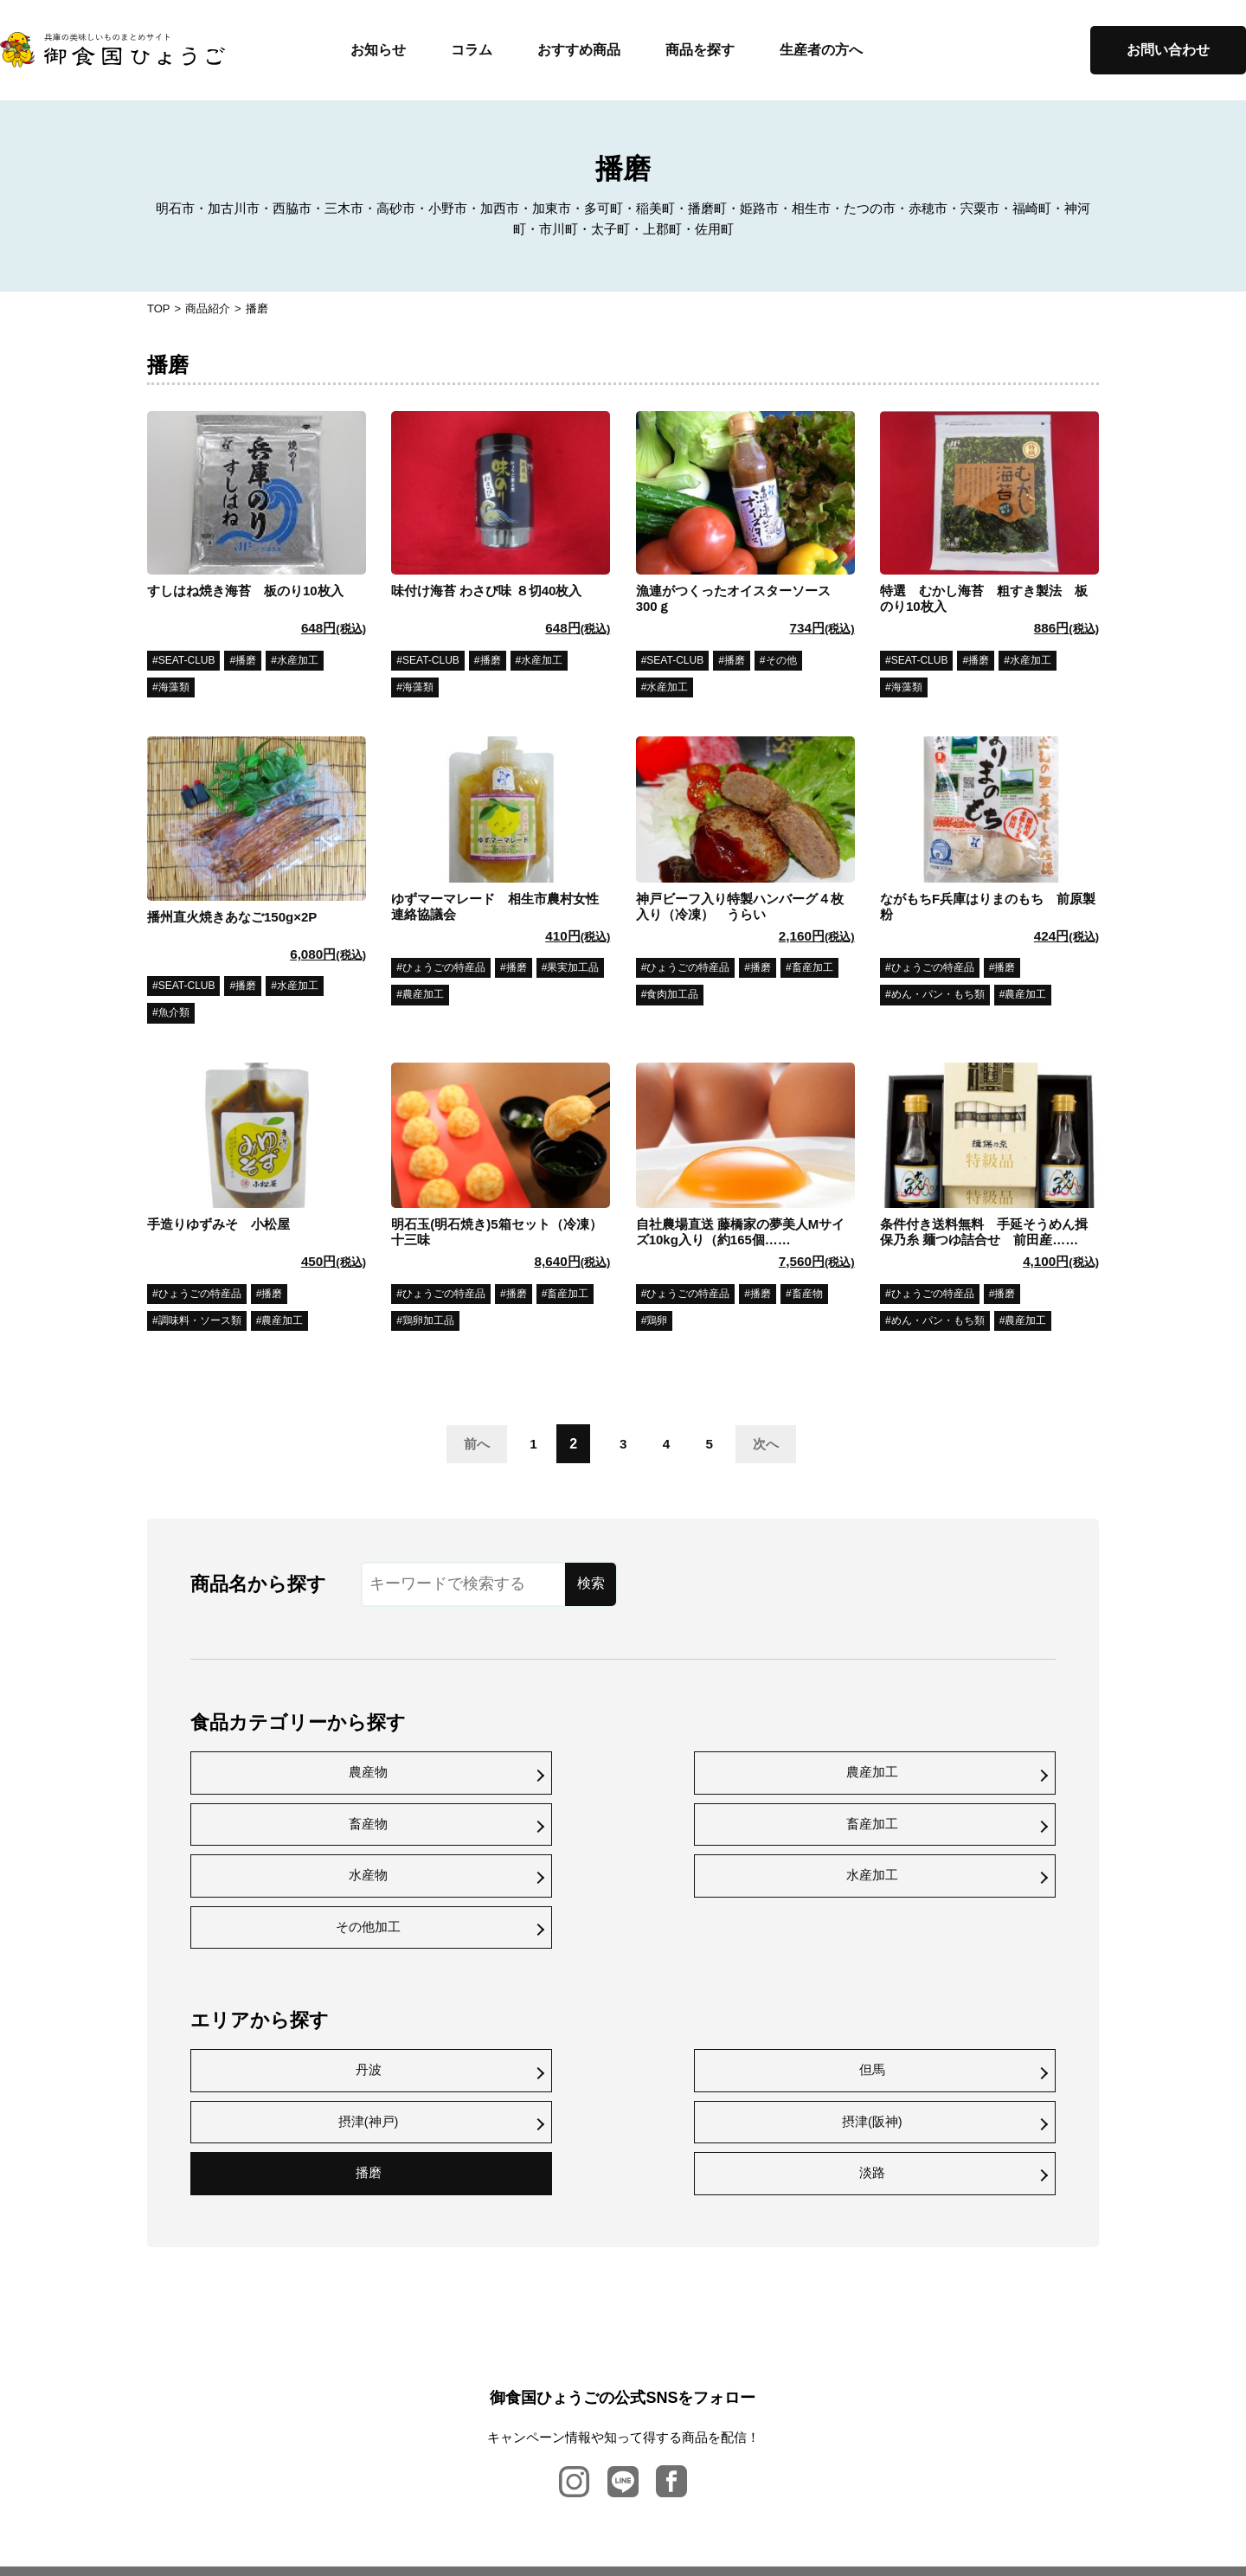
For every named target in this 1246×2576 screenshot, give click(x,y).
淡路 (513, 2022)
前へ (462, 1444)
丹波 (294, 1969)
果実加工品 (573, 970)
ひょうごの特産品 (443, 970)
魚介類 (173, 1015)
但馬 (513, 1969)
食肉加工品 (672, 997)
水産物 (294, 1824)
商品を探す (700, 49)
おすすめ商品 (578, 49)
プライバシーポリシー (633, 2467)
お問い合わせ (1168, 49)
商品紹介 (207, 308)
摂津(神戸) (732, 1969)
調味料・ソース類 (199, 1323)
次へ (771, 1444)
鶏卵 (656, 1323)
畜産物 (807, 1296)
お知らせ (378, 49)
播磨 (245, 661)
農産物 (294, 1771)
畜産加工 (812, 970)
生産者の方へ (821, 49)
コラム (471, 49)
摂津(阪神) (952, 1969)
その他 (781, 661)
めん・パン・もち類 (938, 997)
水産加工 (297, 661)
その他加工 (733, 1824)
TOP (158, 308)
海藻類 (173, 688)
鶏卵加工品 (428, 1323)
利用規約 (729, 2467)
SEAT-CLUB (186, 661)
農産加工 (423, 997)
